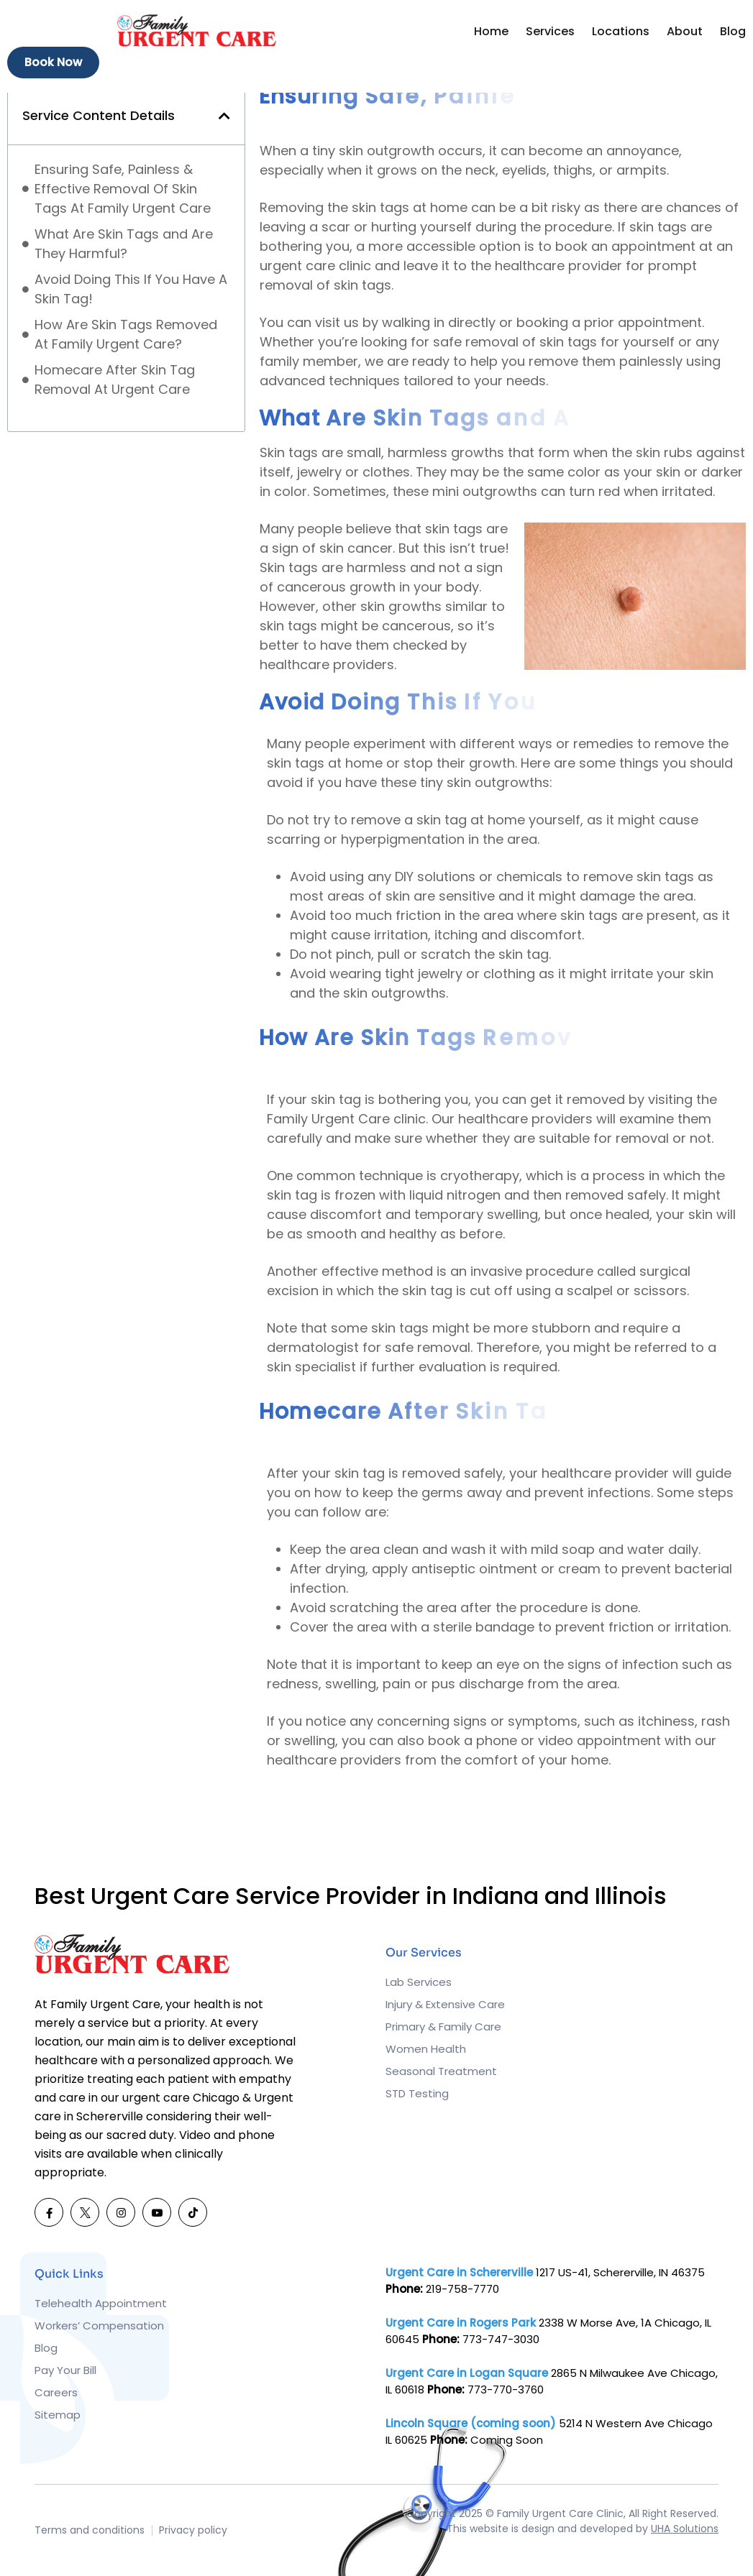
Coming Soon (506, 2439)
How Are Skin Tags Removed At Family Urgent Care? (126, 334)
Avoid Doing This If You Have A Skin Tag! (131, 289)
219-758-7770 (462, 2288)
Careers (56, 2392)
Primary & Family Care (443, 2026)
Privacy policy (193, 2530)
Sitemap (58, 2414)
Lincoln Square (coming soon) (470, 2423)
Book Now (53, 62)
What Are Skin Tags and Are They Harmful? (124, 243)
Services (550, 31)
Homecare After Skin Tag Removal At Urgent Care (115, 379)
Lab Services (418, 1982)
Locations (620, 31)
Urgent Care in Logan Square (466, 2372)
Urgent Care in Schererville (459, 2272)
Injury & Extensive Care (445, 2004)
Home (491, 31)
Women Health (425, 2048)
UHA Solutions (684, 2528)
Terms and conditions (90, 2530)
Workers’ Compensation (99, 2325)
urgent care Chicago (180, 2097)
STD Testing (417, 2093)
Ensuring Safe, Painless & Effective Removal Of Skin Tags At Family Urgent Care (123, 188)
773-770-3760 (505, 2389)
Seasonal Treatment (441, 2071)
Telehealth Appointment (101, 2303)
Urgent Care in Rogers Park (460, 2322)
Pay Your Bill (65, 2370)
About (685, 31)
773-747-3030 (500, 2339)
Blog (733, 31)
